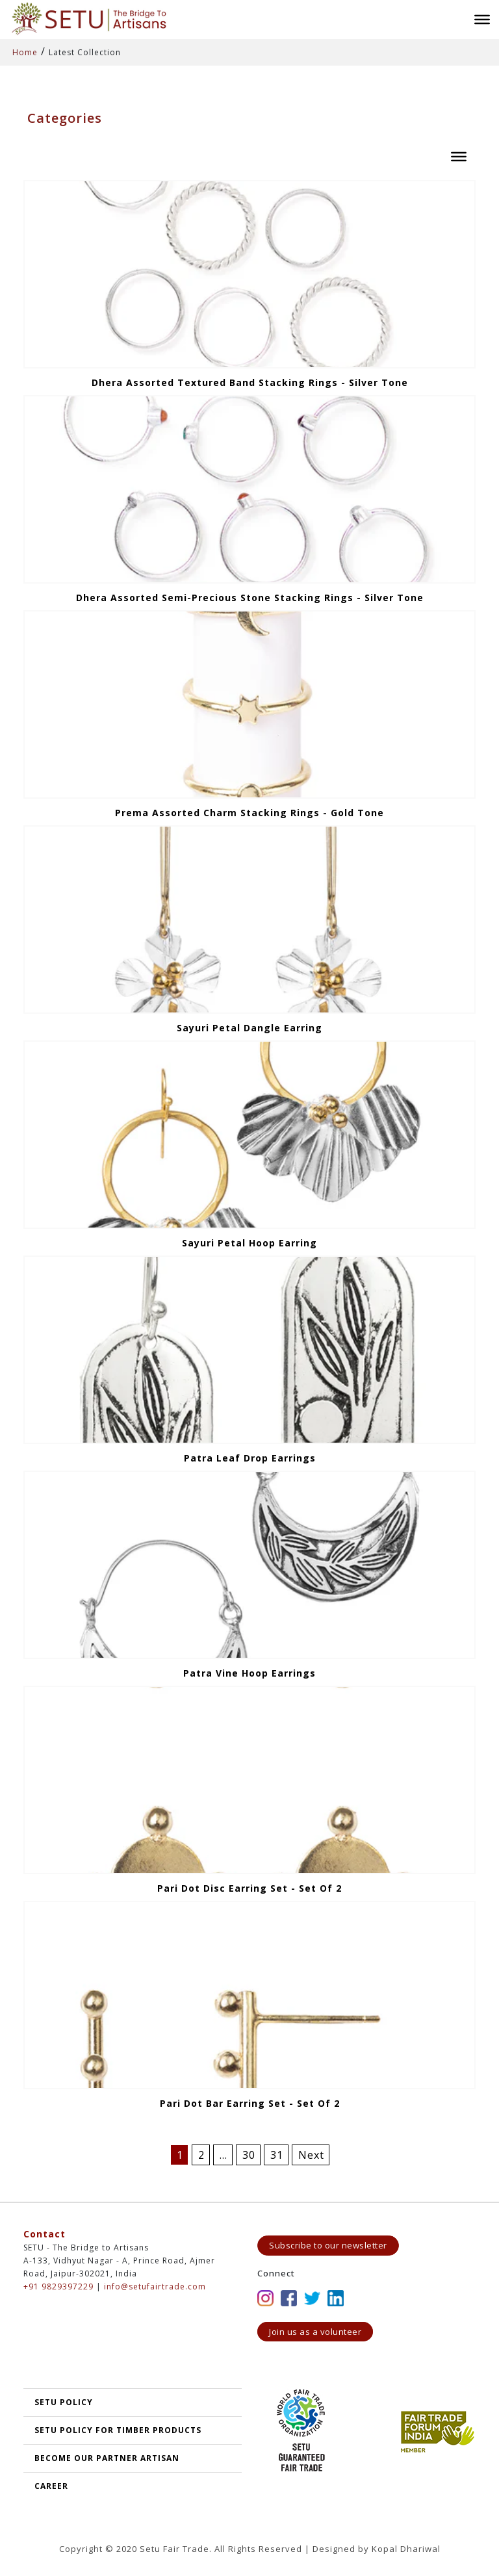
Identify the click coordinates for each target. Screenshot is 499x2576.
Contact (44, 2234)
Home (25, 52)
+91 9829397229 (58, 2286)
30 (248, 2155)
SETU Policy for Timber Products (117, 2430)
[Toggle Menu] (482, 18)
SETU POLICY (63, 2402)
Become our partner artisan (106, 2458)
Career (51, 2486)
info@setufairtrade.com (155, 2286)
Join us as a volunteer (315, 2332)
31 (276, 2155)
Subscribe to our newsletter (328, 2245)
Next (311, 2155)
